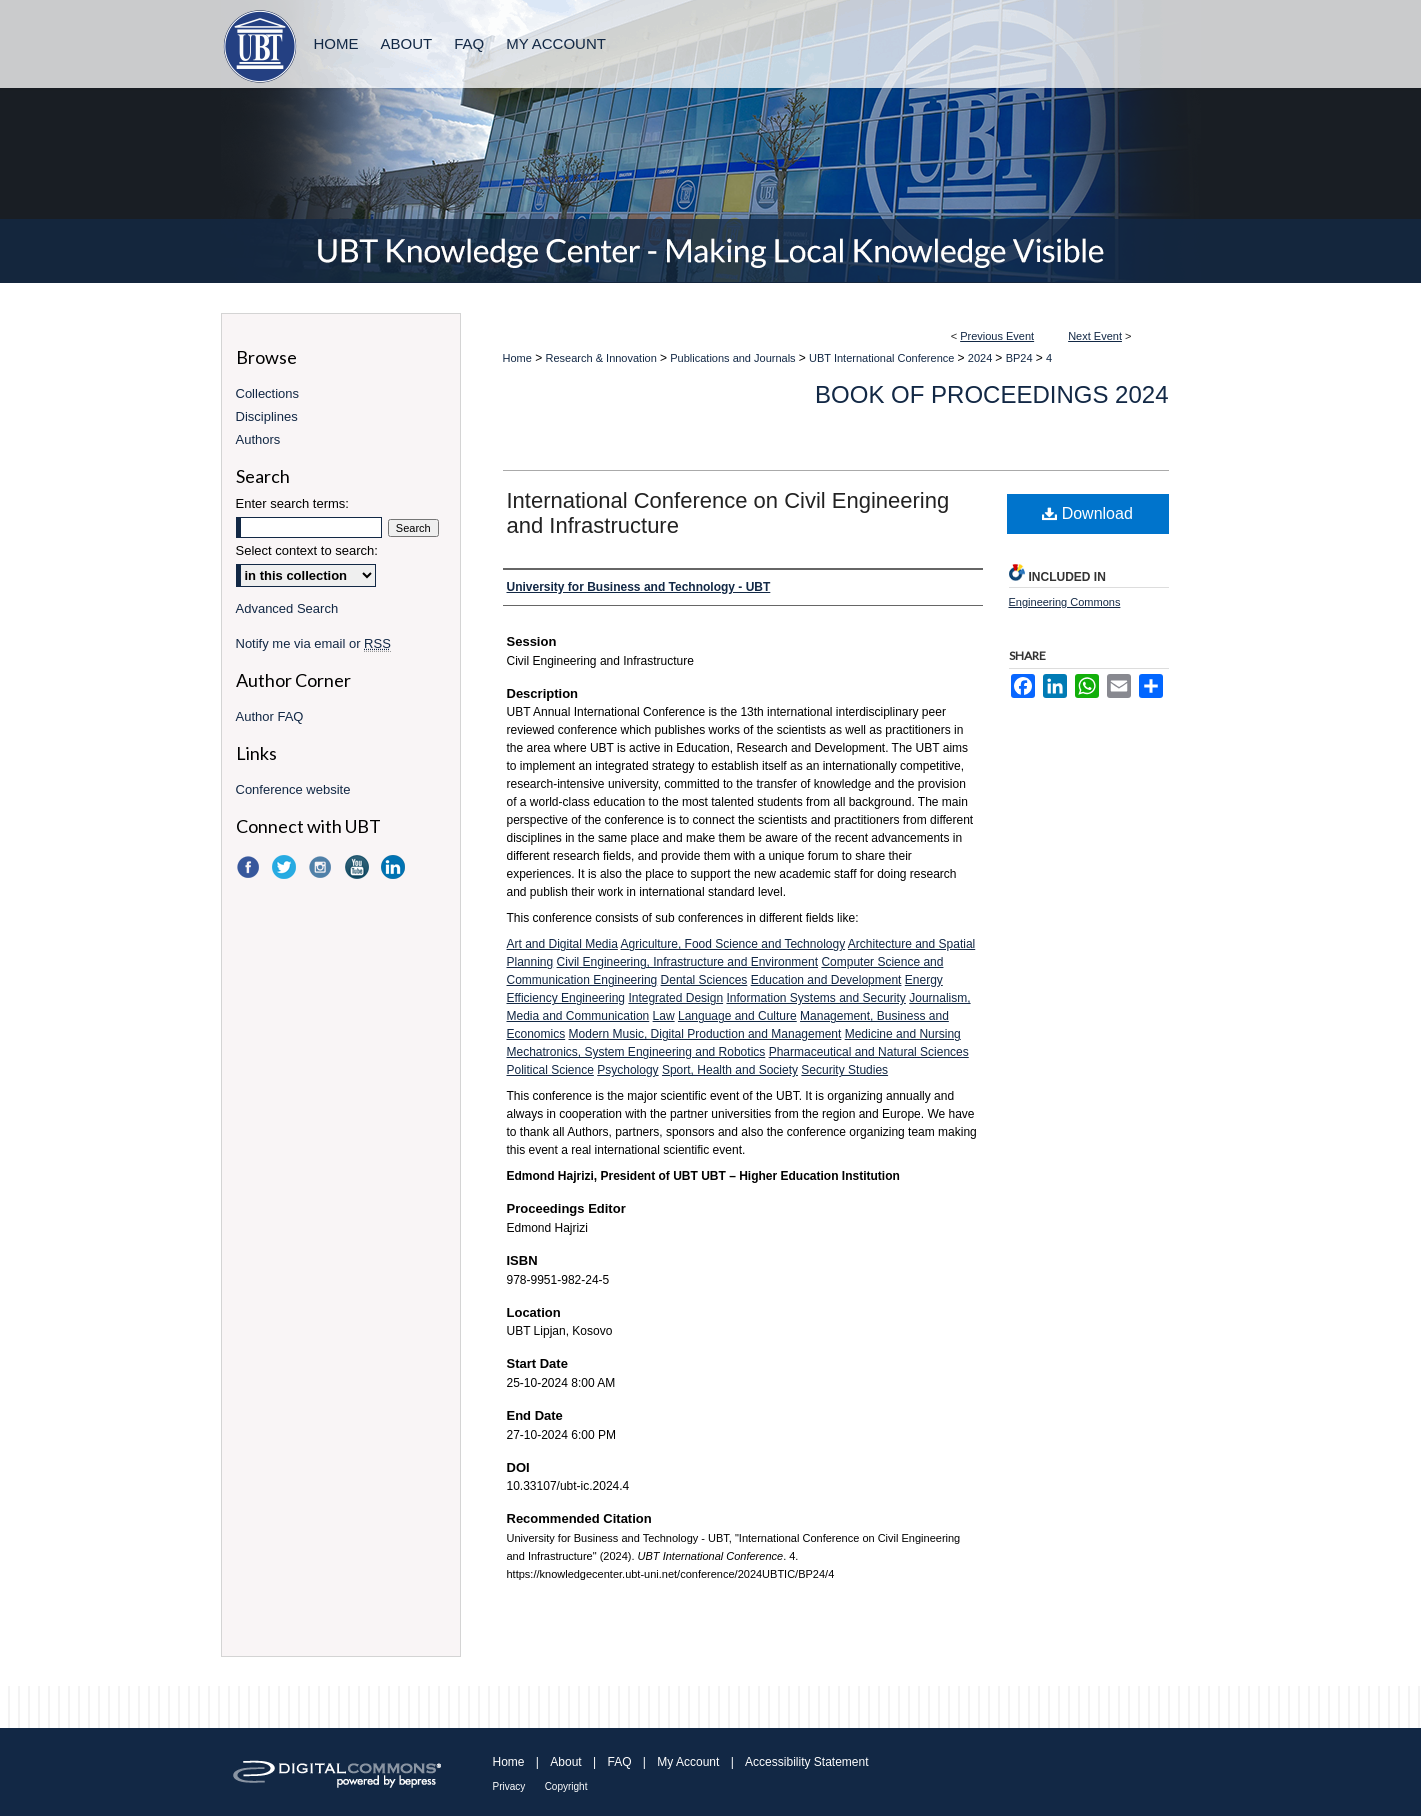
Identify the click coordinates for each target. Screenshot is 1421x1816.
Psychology (627, 1070)
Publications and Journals (734, 358)
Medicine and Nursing (903, 1034)
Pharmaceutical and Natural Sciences (869, 1052)
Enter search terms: (292, 503)
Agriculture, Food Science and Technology (733, 944)
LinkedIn (395, 867)
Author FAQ (270, 716)
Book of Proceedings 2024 (991, 394)
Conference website (293, 789)
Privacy (509, 1786)
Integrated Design (675, 998)
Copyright (566, 1786)
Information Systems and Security (815, 998)
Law (664, 1016)
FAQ (619, 1762)
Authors (258, 439)
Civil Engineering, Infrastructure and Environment (687, 962)
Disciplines (267, 416)
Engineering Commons (1065, 602)
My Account (688, 1762)
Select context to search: (307, 550)
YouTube (359, 867)
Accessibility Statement (806, 1762)
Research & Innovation (603, 358)
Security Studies (844, 1070)
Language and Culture (737, 1016)
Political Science (550, 1070)
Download (1087, 513)
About (565, 1762)
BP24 (1021, 358)
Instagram (322, 867)
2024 (982, 358)
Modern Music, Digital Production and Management (705, 1034)
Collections (268, 393)
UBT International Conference (883, 358)
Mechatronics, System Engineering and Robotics (636, 1052)
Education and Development (826, 980)
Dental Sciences (704, 980)
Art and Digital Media (562, 944)
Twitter (286, 867)
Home (517, 358)
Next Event (1095, 336)
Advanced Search (287, 608)
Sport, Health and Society (730, 1070)
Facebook (250, 867)
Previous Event (997, 336)
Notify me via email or (313, 643)
